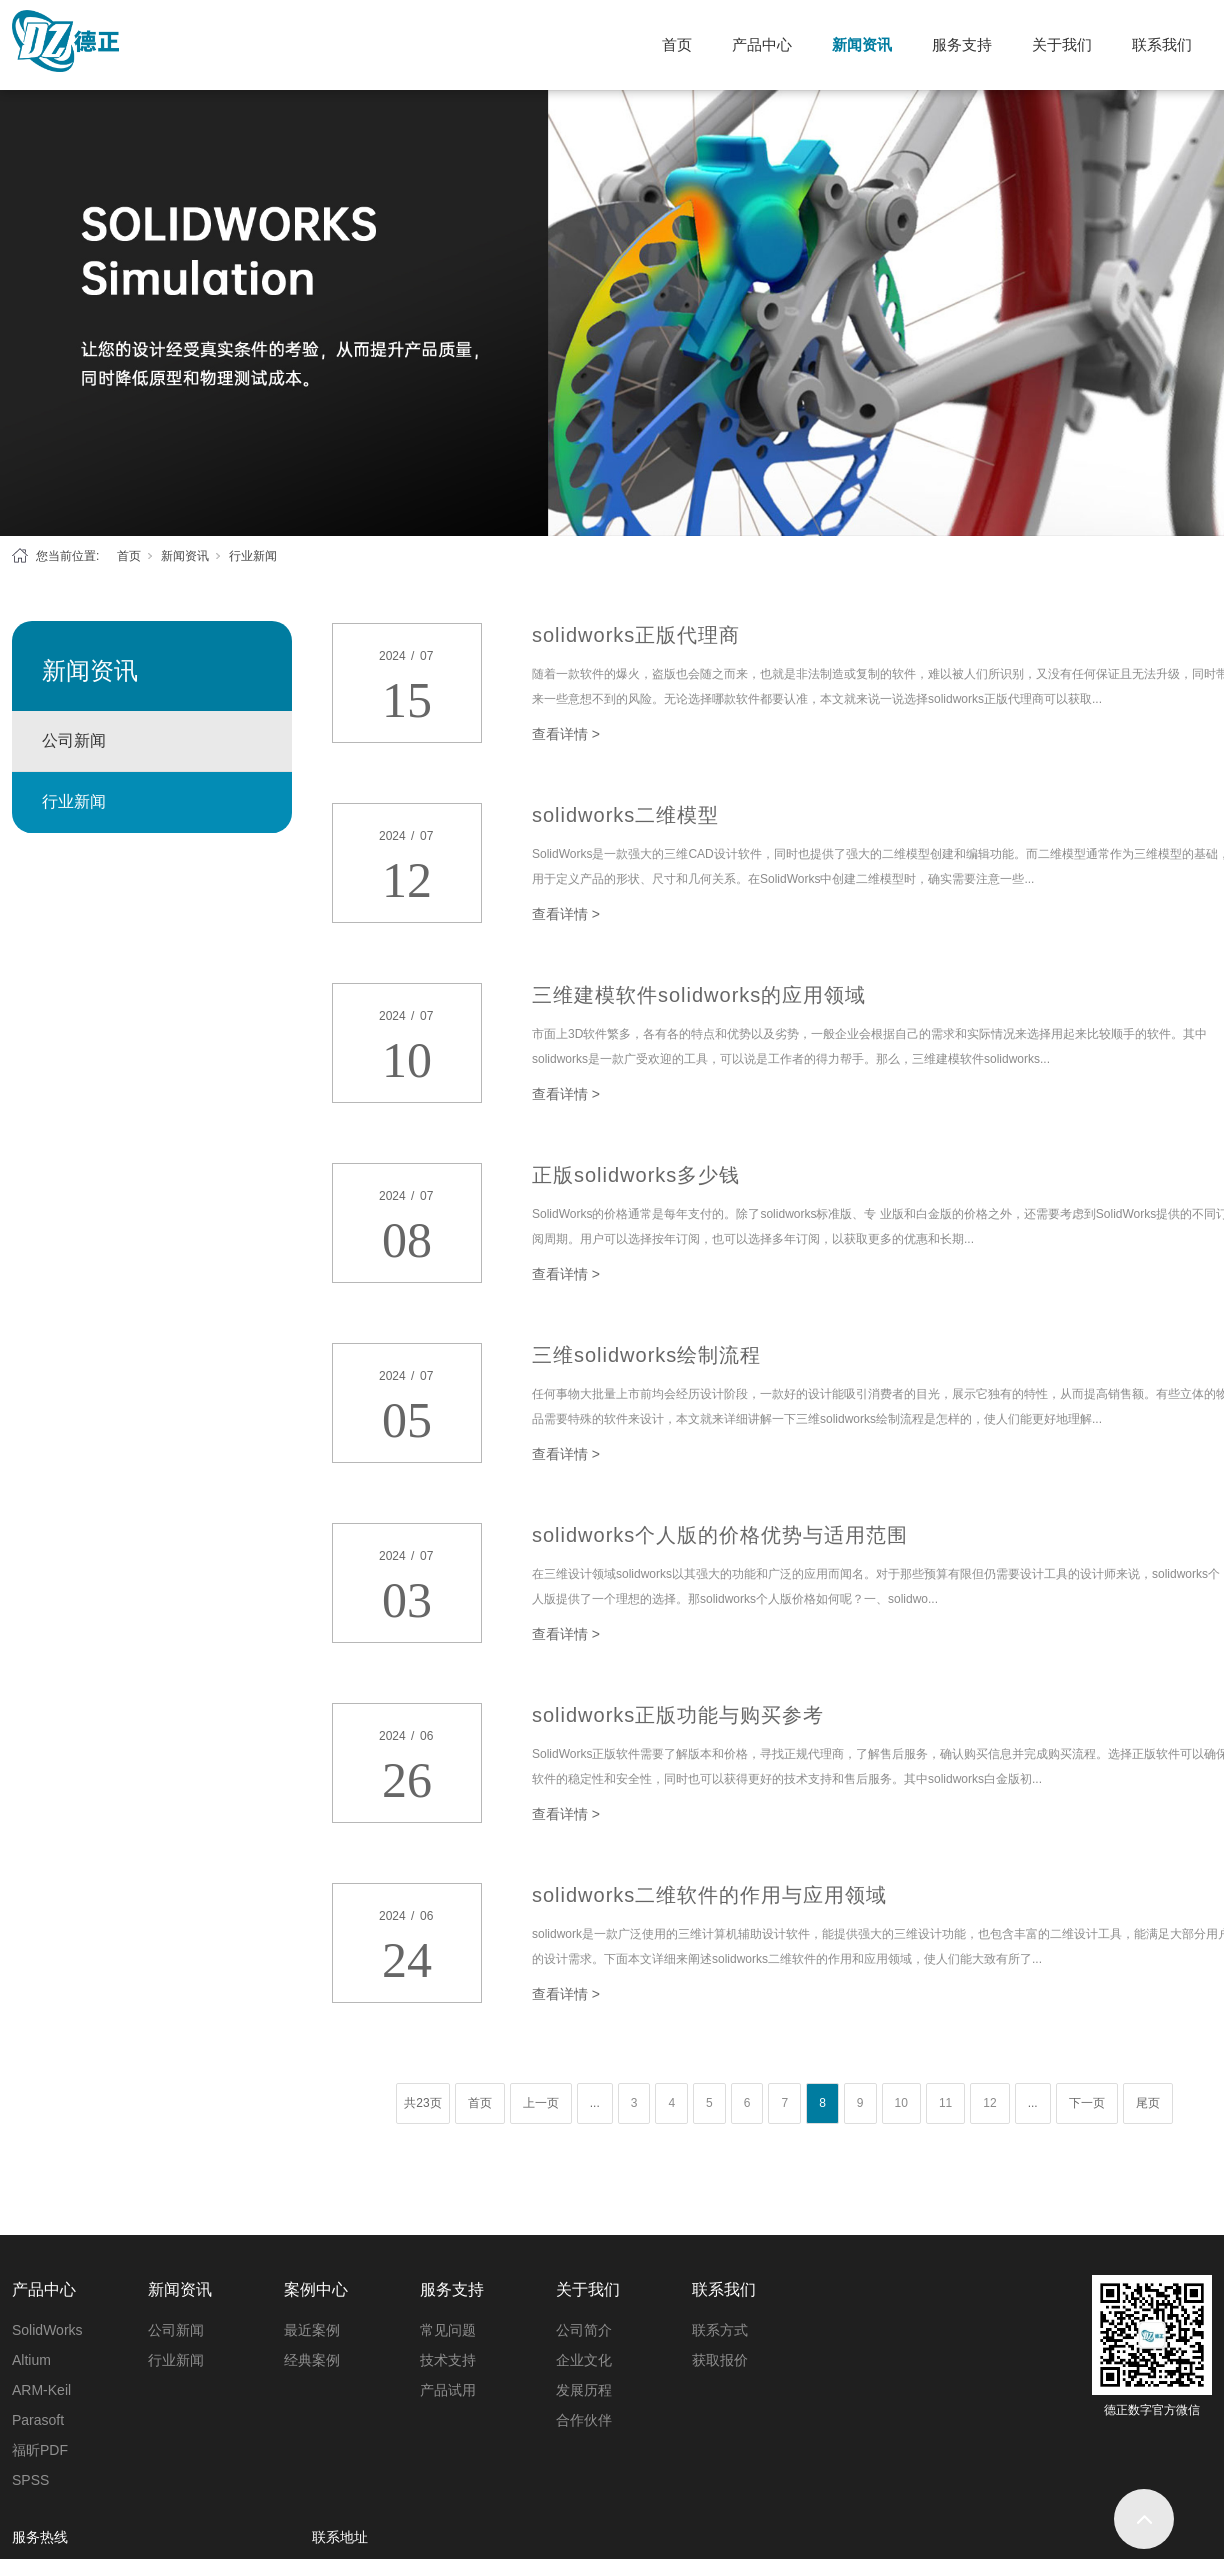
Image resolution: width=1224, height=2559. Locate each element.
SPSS (30, 2480)
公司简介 (584, 2330)
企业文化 (584, 2360)
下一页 (1087, 2103)
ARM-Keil (41, 2390)
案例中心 (316, 2289)
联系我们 (1162, 44)
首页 (677, 44)
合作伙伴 (584, 2420)
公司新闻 (74, 740)
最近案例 (312, 2330)
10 (901, 2103)
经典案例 (312, 2360)
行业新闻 (253, 556)
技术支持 (448, 2360)
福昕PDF (40, 2450)
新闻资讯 (862, 44)
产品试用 (448, 2390)
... (595, 2103)
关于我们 (1062, 44)
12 (989, 2103)
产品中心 (762, 44)
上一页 (541, 2103)
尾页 (1148, 2103)
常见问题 (448, 2330)
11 (945, 2103)
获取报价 (720, 2360)
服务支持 (962, 44)
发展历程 (584, 2390)
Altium (31, 2360)
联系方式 (720, 2330)
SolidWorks (47, 2330)
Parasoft (38, 2420)
